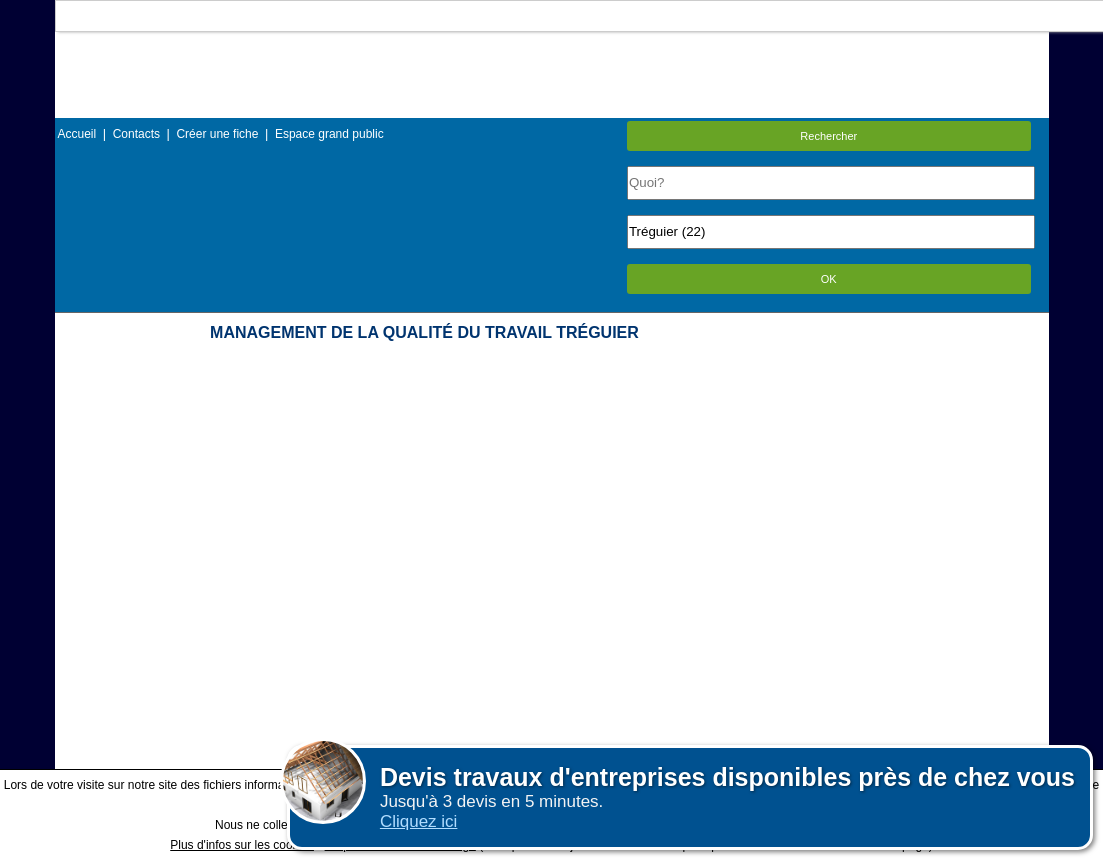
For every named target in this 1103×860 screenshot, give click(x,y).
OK (829, 279)
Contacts (136, 134)
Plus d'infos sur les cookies (242, 845)
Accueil (77, 134)
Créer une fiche (217, 134)
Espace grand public (329, 134)
